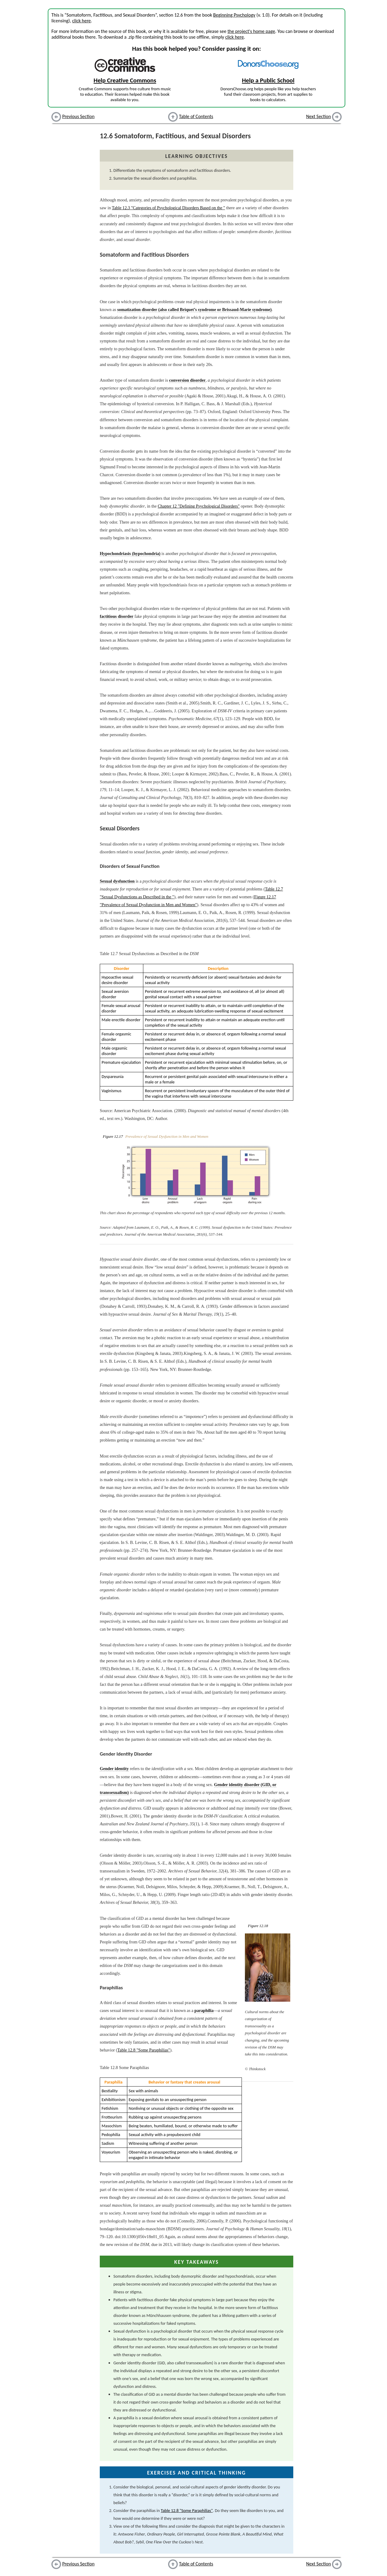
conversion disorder (187, 380)
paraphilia (203, 2010)
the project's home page (251, 31)
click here (81, 21)
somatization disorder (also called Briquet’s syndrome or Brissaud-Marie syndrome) (194, 309)
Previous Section (78, 116)
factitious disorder (116, 616)
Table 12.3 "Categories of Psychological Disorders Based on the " (168, 207)
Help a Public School (268, 80)
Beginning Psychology (234, 15)
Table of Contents (196, 116)
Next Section (318, 116)
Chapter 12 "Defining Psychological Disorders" (199, 506)
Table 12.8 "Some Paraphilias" (143, 2050)
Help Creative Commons (125, 80)
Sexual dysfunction (117, 881)
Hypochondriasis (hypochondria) (130, 553)
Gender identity (114, 1768)
